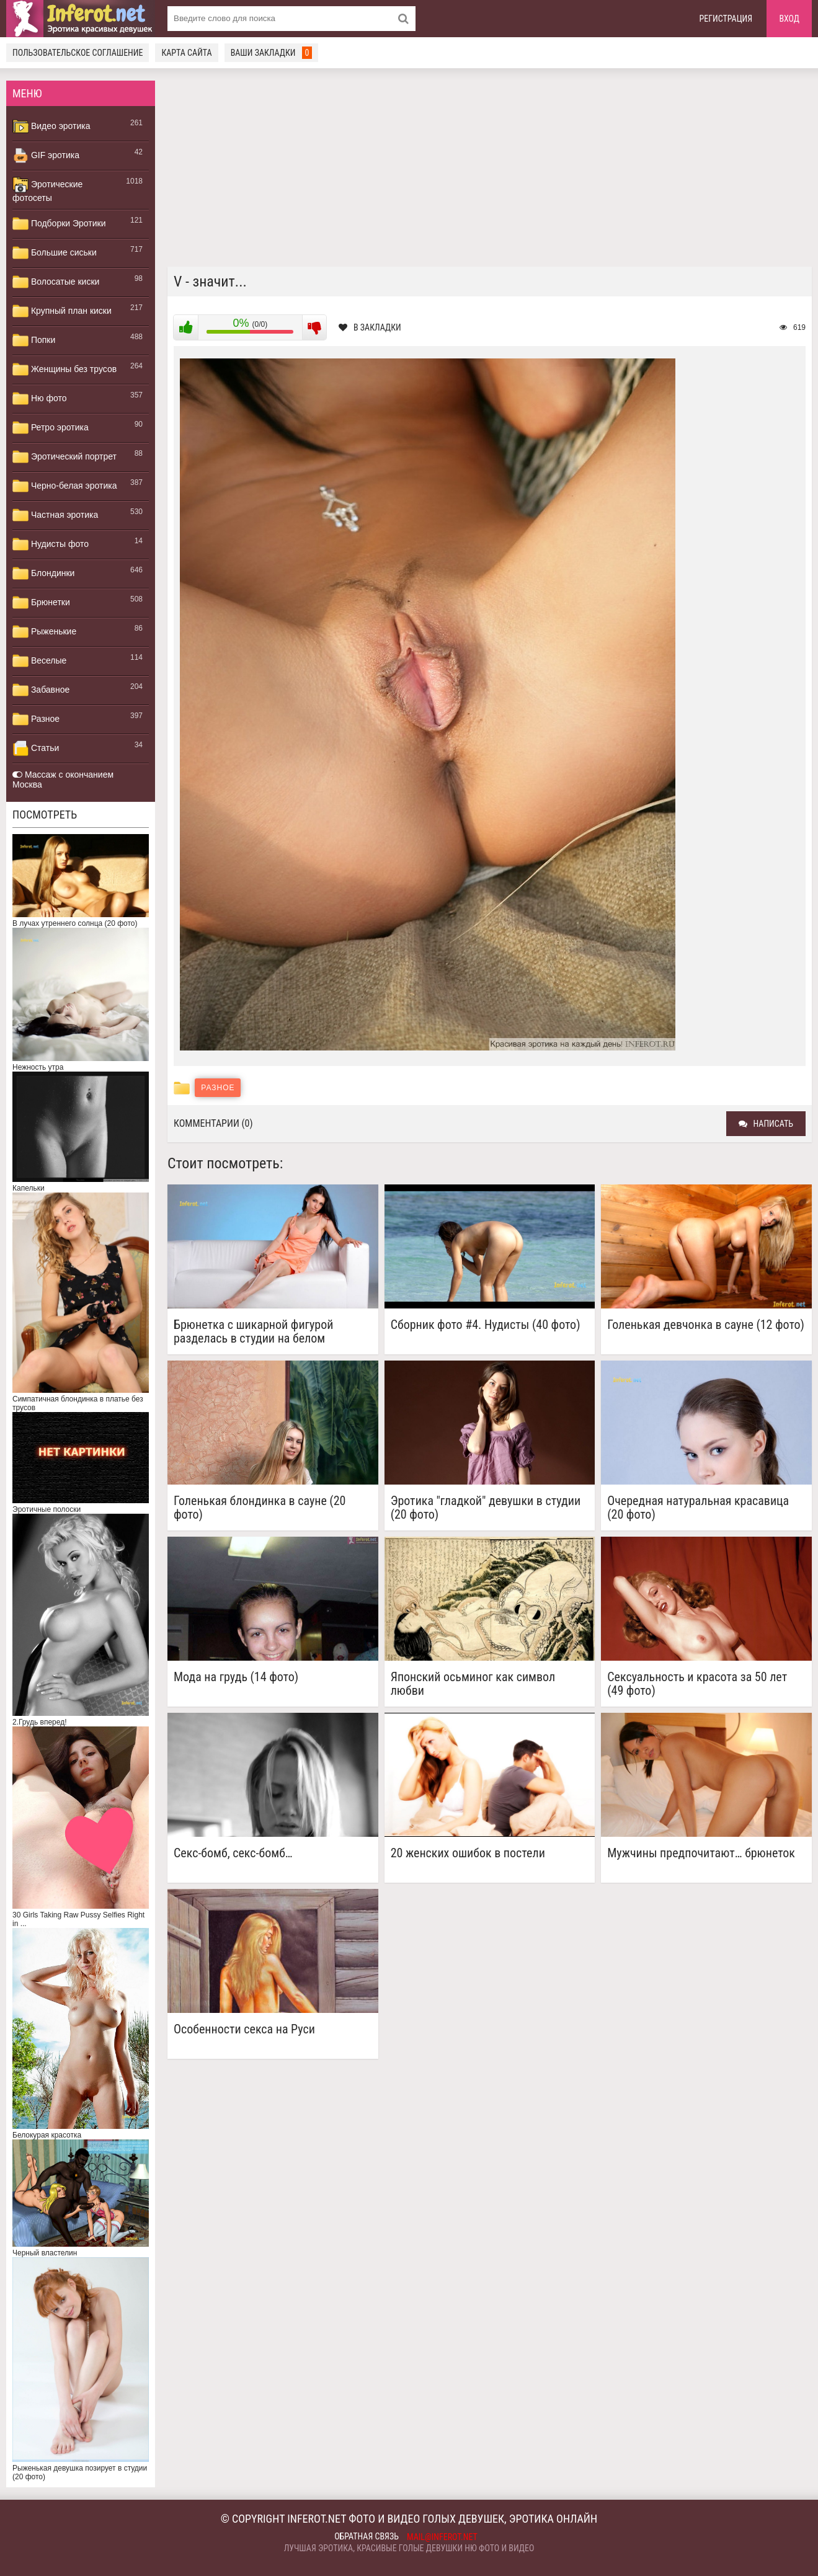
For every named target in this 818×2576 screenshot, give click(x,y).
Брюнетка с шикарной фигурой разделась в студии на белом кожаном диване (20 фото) (253, 1331)
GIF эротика (45, 156)
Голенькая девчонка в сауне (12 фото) (705, 1325)
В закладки (370, 327)
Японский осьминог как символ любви (473, 1683)
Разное (36, 719)
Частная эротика (55, 515)
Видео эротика (51, 126)
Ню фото (39, 399)
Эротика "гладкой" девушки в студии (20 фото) (486, 1507)
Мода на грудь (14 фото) (236, 1677)
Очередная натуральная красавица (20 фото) (698, 1507)
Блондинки (43, 574)
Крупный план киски (62, 311)
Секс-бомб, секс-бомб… (233, 1853)
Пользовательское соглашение (77, 53)
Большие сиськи (54, 253)
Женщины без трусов (64, 370)
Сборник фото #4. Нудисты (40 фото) (485, 1325)
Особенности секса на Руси (244, 2029)
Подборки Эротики (59, 224)
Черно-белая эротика (64, 486)
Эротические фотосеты (47, 190)
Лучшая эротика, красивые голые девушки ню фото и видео (409, 2548)
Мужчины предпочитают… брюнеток (701, 1853)
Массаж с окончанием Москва (62, 779)
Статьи (35, 748)
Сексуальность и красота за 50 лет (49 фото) (697, 1683)
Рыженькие (44, 632)
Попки (33, 340)
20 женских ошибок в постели (468, 1853)
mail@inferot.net (442, 2537)
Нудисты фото (50, 544)
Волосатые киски (55, 282)
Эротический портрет (64, 457)
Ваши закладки (272, 53)
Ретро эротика (50, 428)
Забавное (40, 690)
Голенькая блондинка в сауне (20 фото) (259, 1507)
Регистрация (726, 19)
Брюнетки (41, 603)
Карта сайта (186, 53)
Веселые (39, 661)
